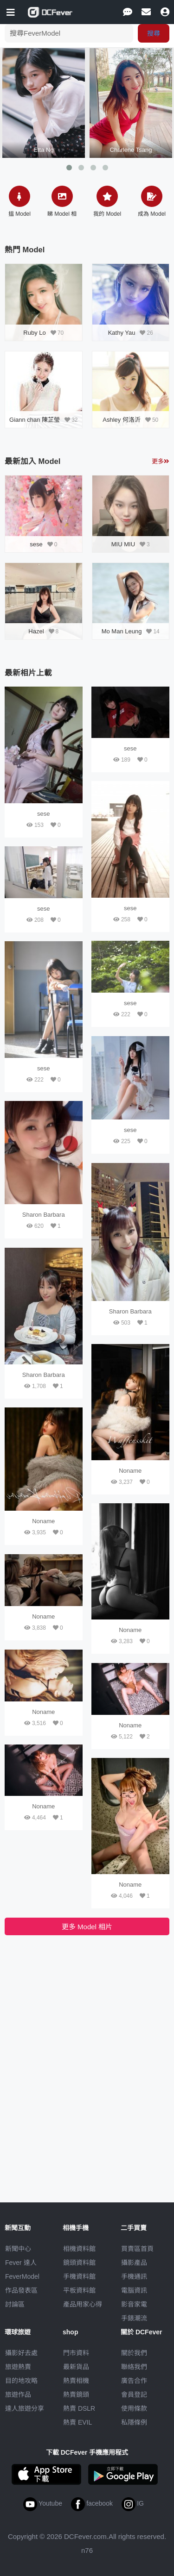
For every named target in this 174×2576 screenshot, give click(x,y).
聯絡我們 (134, 2366)
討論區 (15, 2304)
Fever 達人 (21, 2262)
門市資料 (76, 2353)
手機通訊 (134, 2276)
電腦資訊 (134, 2290)
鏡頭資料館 (79, 2262)
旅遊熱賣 (18, 2366)
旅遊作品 (18, 2394)
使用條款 (134, 2408)
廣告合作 (134, 2380)
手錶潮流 (134, 2318)
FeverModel (22, 2276)
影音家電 (134, 2304)
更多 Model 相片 (87, 1927)
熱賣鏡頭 (76, 2394)
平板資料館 (79, 2290)
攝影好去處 (21, 2353)
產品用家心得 (82, 2304)
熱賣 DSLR (79, 2408)
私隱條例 (134, 2422)
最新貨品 (76, 2366)
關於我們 (134, 2353)
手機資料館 (79, 2276)
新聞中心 (18, 2248)
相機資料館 (79, 2248)
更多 (160, 461)
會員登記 (134, 2394)
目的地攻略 (21, 2380)
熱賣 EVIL (77, 2422)
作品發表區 (21, 2290)
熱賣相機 (76, 2380)
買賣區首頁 (137, 2248)
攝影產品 (134, 2262)
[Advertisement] (87, 2007)
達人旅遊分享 (24, 2408)
